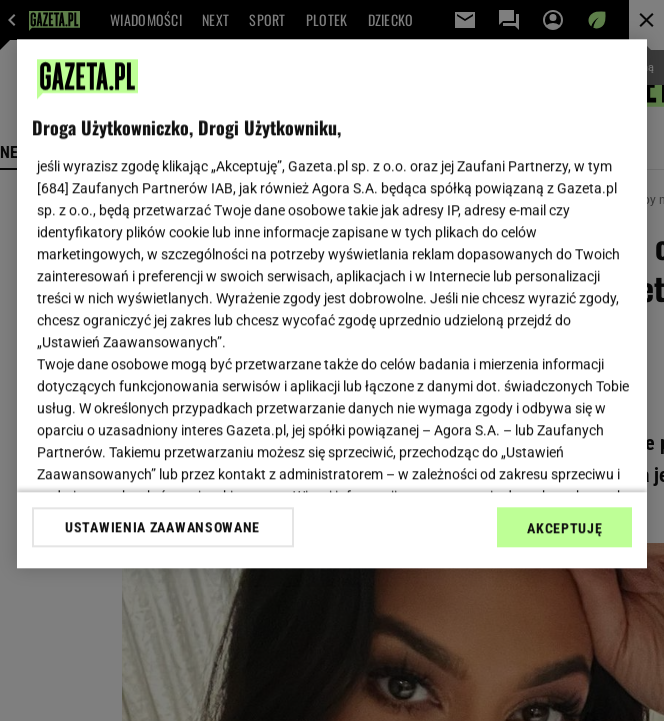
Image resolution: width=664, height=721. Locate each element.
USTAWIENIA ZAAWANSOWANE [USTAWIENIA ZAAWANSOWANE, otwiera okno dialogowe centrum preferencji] (162, 527)
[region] (332, 303)
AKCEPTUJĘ (564, 528)
